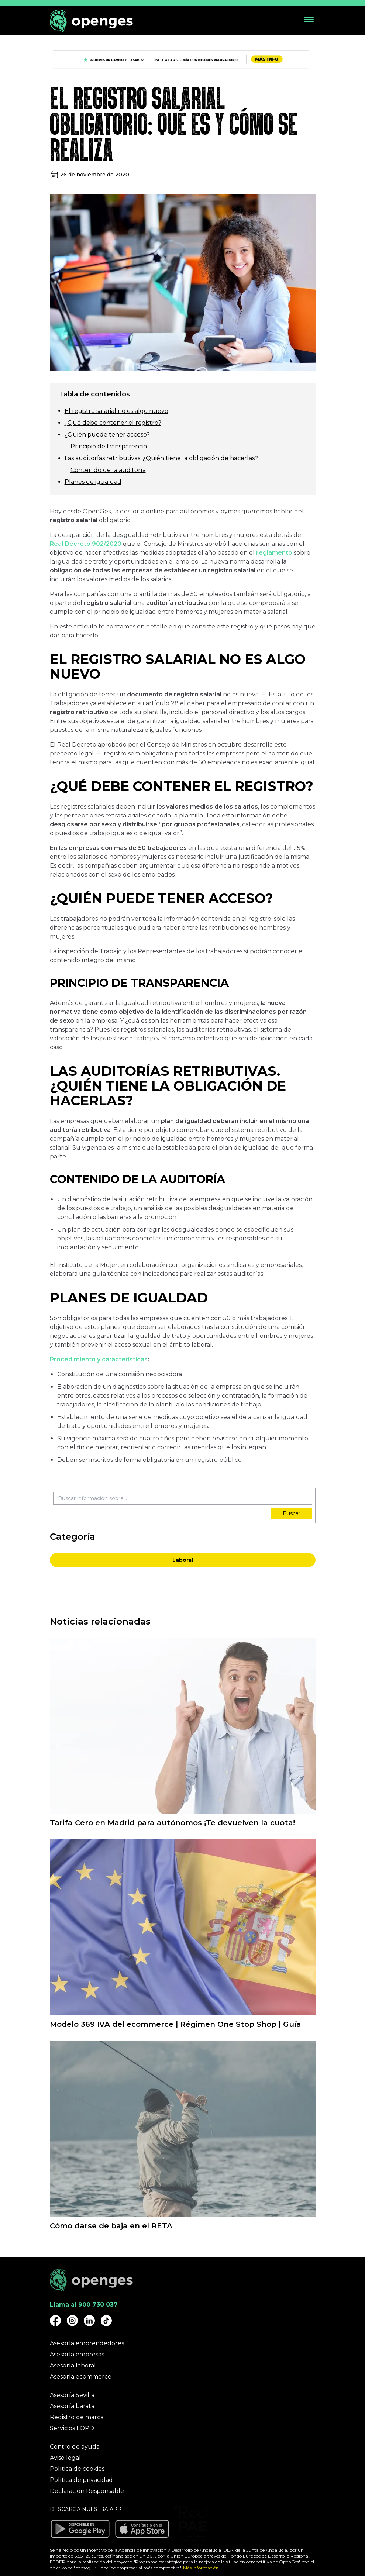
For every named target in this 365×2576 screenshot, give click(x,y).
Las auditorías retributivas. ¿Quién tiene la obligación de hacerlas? (162, 458)
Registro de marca (77, 2417)
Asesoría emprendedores (87, 2343)
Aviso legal (65, 2457)
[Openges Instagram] (72, 2320)
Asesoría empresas (77, 2354)
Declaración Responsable (87, 2490)
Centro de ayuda (75, 2446)
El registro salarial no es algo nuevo (116, 410)
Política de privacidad (81, 2479)
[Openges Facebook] (55, 2320)
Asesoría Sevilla (72, 2394)
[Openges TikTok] (106, 2320)
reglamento (274, 552)
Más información (201, 2567)
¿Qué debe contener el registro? (113, 422)
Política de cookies (77, 2468)
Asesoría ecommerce (80, 2376)
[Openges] (91, 21)
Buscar (291, 1513)
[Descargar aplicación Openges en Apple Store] (142, 2529)
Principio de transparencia (108, 446)
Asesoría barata (72, 2406)
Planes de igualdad (93, 481)
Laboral (182, 1560)
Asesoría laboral (73, 2365)
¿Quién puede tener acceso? (107, 434)
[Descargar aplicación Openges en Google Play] (80, 2529)
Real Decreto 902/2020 (85, 543)
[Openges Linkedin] (89, 2320)
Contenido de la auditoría (108, 469)
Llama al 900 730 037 (84, 2304)
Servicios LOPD (72, 2428)
